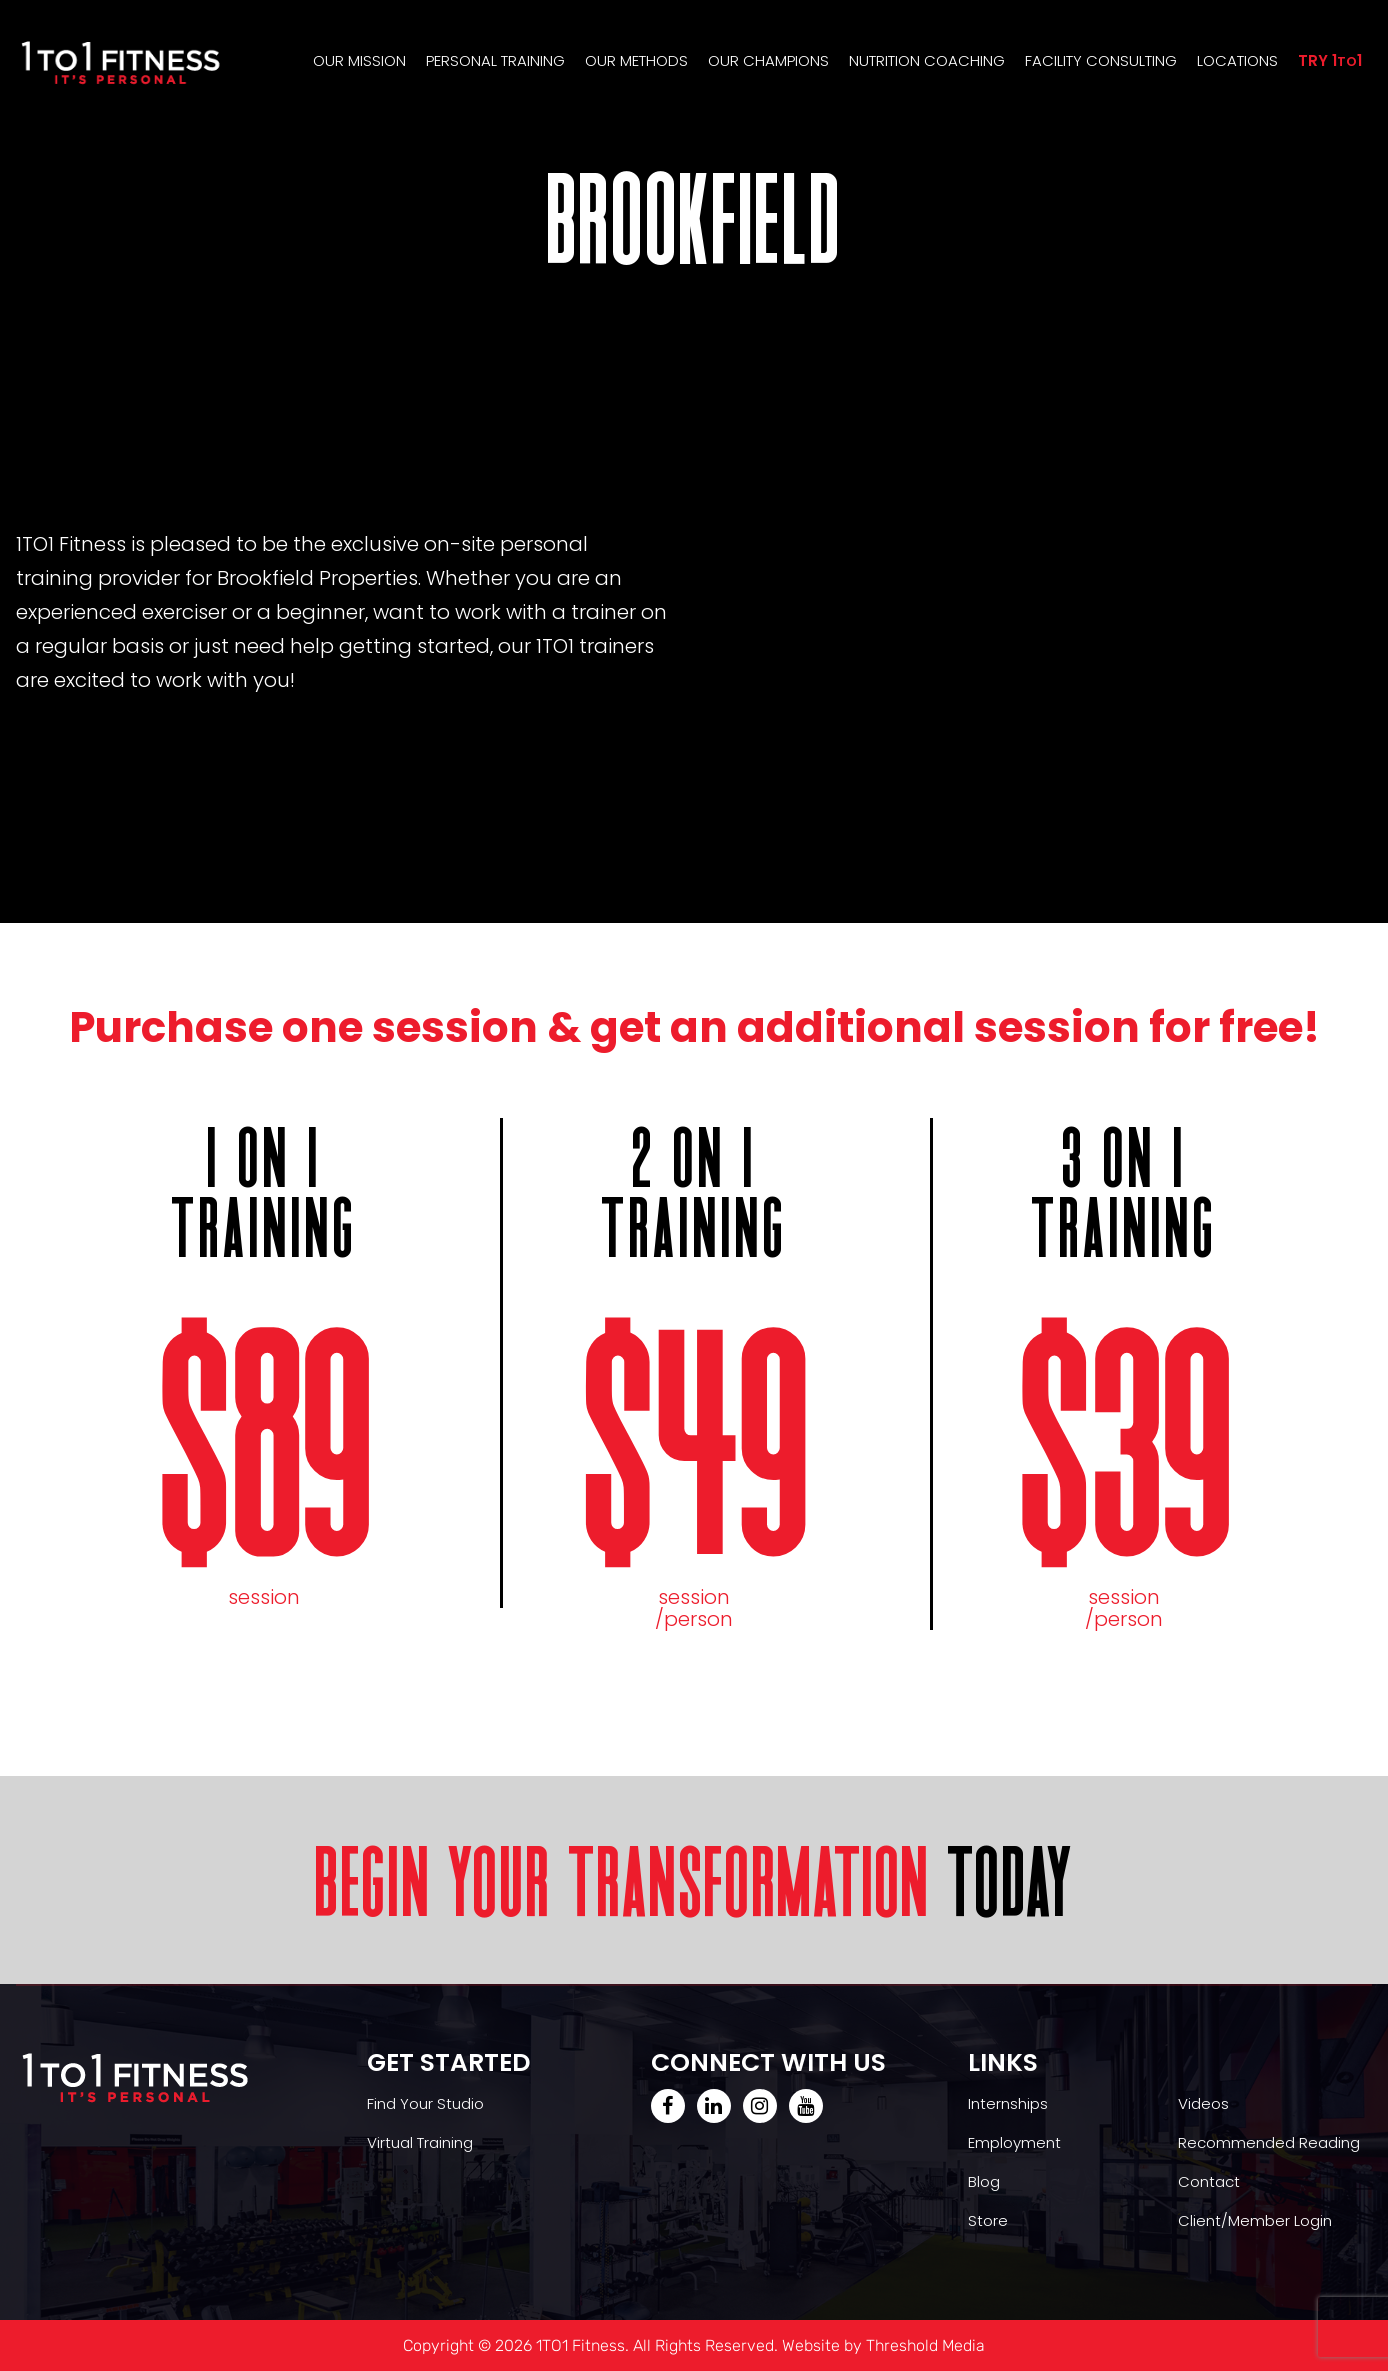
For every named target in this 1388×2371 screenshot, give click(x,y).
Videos (1203, 2103)
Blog (984, 2181)
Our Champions (768, 60)
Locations (1237, 60)
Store (988, 2220)
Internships (1008, 2103)
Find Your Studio (425, 2103)
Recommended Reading (1269, 2142)
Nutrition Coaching (927, 60)
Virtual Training (420, 2142)
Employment (1014, 2142)
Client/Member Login (1255, 2220)
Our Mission (359, 60)
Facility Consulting (1101, 60)
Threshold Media (925, 2345)
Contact (1209, 2181)
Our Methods (636, 60)
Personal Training (495, 60)
